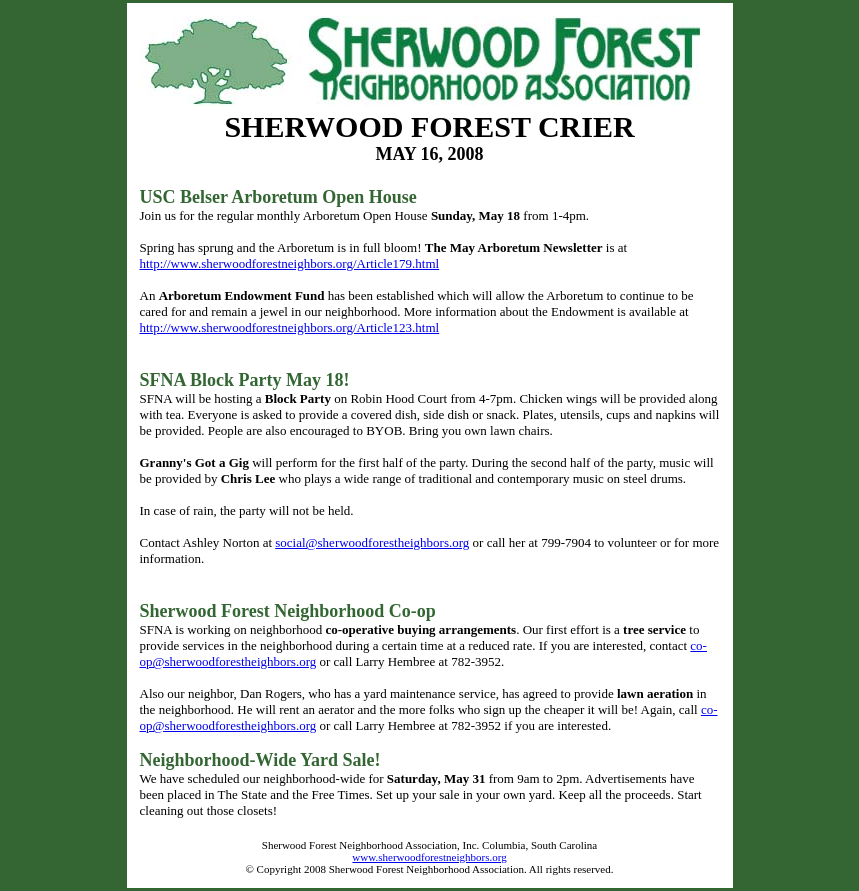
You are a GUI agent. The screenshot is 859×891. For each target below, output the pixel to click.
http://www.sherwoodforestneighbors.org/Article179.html (290, 263)
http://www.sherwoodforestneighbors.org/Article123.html (290, 327)
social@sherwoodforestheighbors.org (372, 542)
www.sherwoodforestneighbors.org (429, 857)
